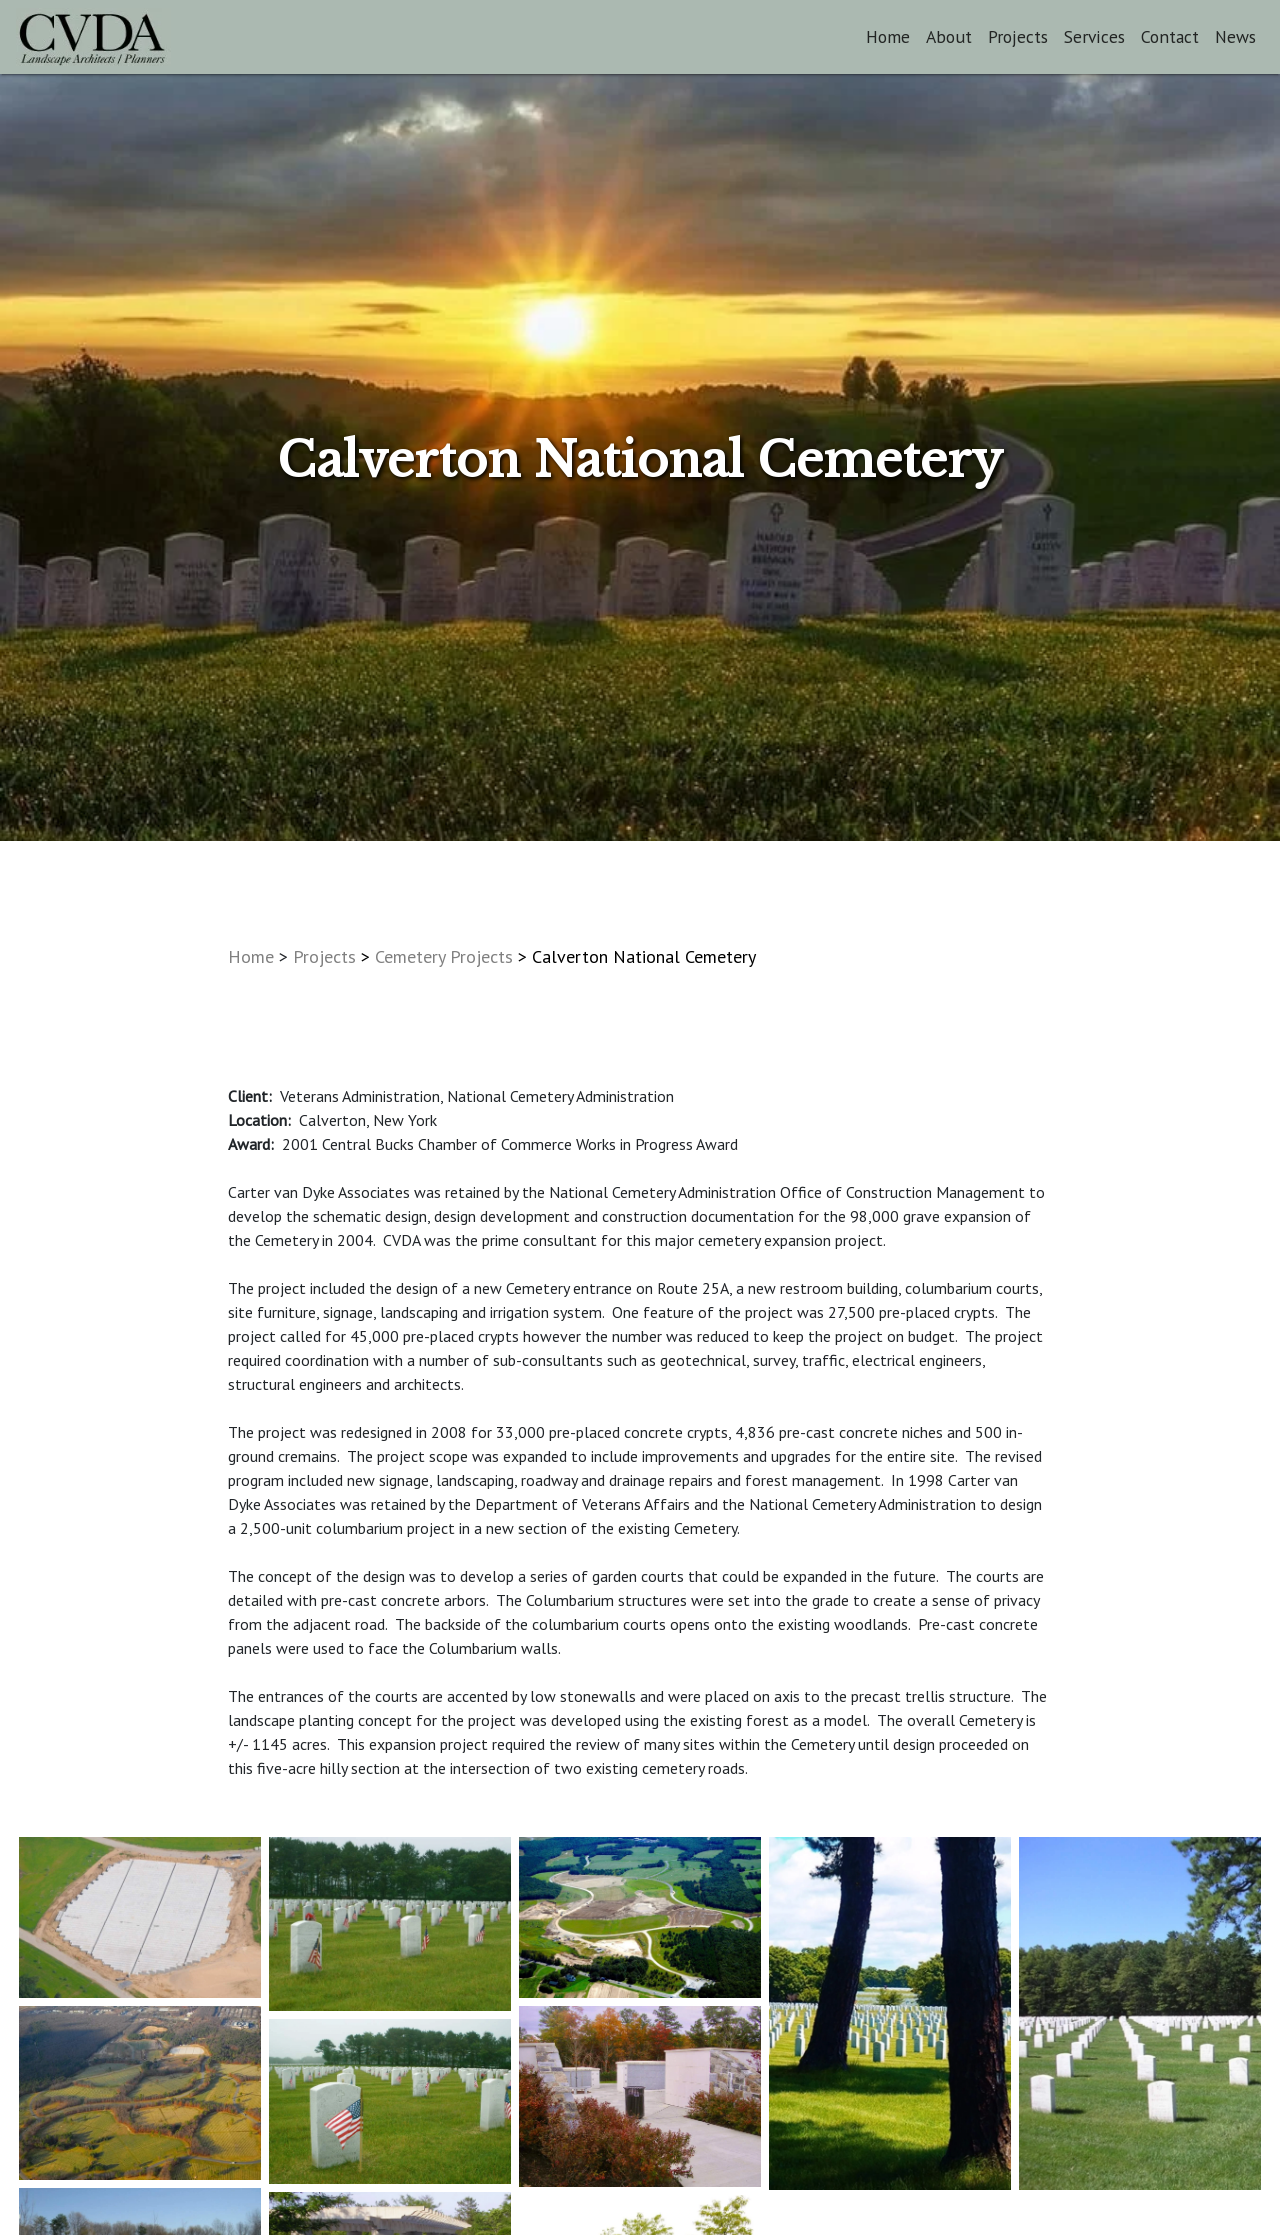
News (1235, 36)
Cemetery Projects (444, 956)
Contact (1170, 36)
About (949, 36)
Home (888, 36)
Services (1094, 36)
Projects (1018, 36)
